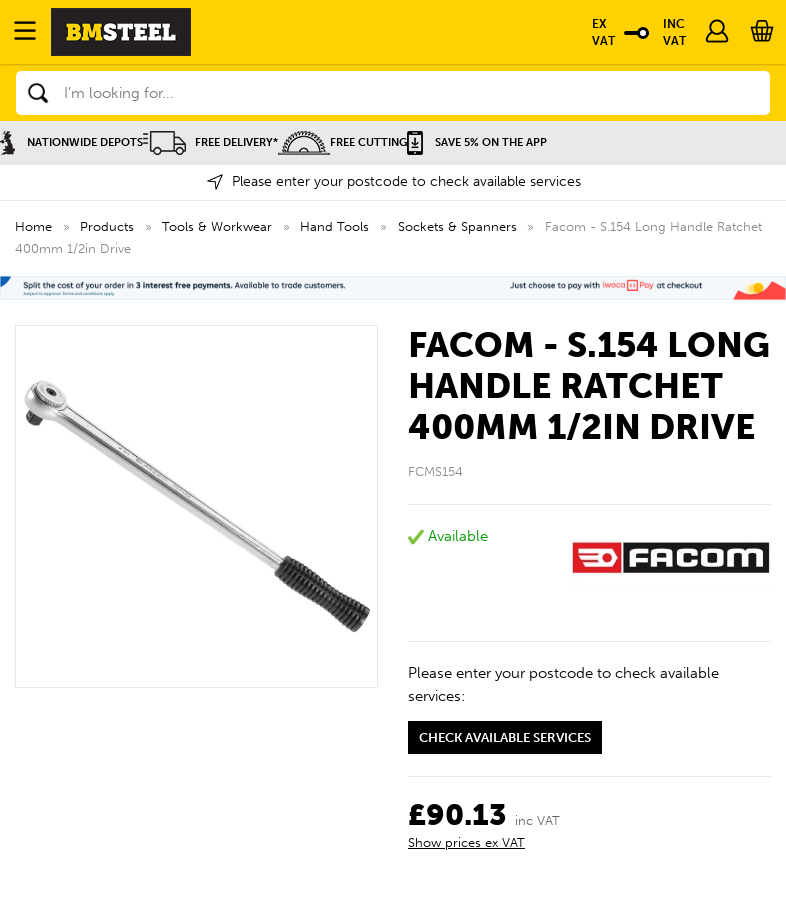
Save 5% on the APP (477, 142)
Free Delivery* (210, 142)
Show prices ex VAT (466, 842)
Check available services (505, 737)
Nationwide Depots (71, 142)
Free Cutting (342, 142)
